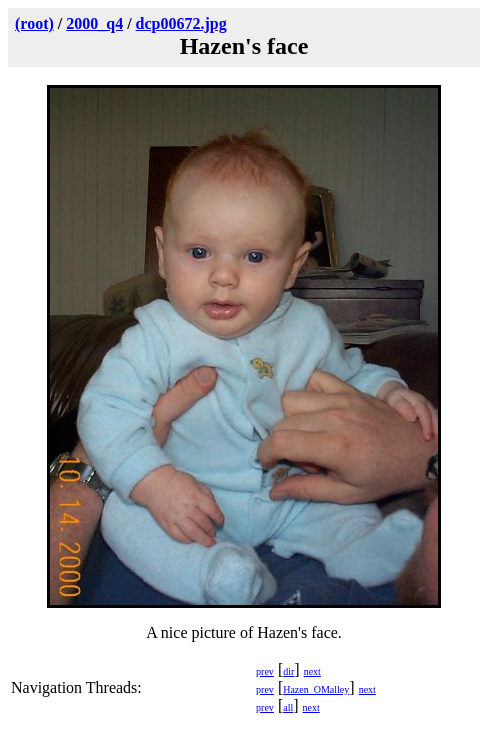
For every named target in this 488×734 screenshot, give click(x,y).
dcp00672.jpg (181, 23)
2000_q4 (94, 23)
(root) (34, 23)
